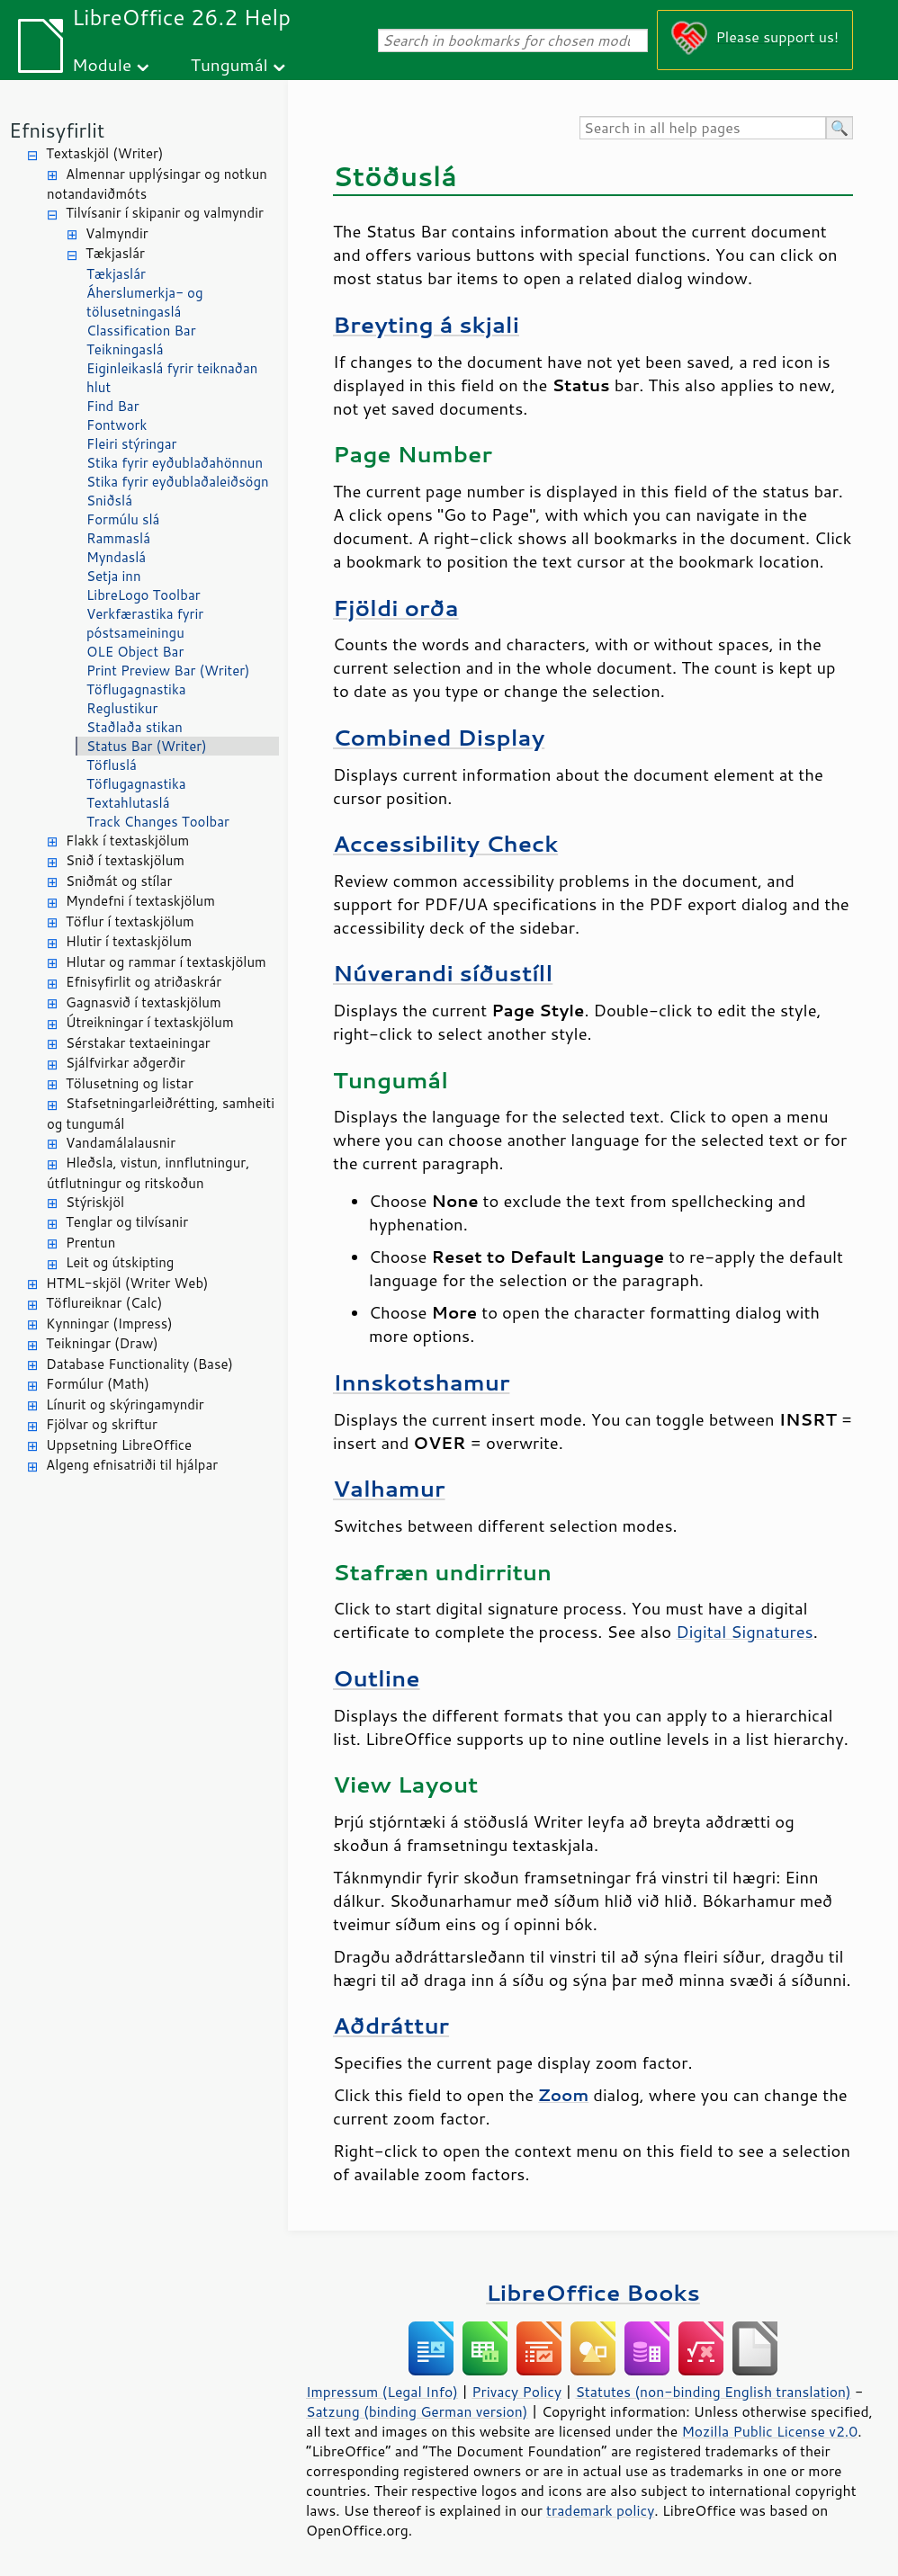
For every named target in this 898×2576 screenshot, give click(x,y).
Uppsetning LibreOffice (119, 1445)
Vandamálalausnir (120, 1142)
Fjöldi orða (396, 607)
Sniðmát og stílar (119, 881)
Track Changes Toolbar (157, 821)
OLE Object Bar (135, 651)
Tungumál (229, 64)
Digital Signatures (744, 1631)
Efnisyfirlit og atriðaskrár (143, 981)
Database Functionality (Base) (139, 1364)
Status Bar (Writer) (146, 746)
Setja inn (113, 576)
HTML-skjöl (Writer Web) (127, 1283)
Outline (376, 1678)
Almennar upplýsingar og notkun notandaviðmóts (157, 184)
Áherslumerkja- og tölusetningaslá (144, 302)
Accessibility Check (445, 843)
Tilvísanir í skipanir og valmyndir (165, 212)
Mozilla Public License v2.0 (769, 2431)
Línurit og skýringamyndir (125, 1404)
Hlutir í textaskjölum (129, 941)
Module (101, 64)
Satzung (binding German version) (417, 2411)
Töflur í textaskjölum (130, 921)
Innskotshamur (421, 1382)
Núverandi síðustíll (442, 972)
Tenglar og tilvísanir (127, 1221)
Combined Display (438, 737)
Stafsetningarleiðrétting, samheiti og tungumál (160, 1113)
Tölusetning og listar (129, 1083)
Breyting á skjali (426, 324)
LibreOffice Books (593, 2292)
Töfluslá (111, 765)
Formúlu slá (122, 519)
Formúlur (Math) (97, 1383)
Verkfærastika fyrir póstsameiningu (144, 623)
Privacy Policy (516, 2392)
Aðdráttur (391, 2025)
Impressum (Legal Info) (382, 2392)
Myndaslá (116, 557)
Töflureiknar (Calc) (104, 1302)
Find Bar (112, 406)
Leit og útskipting (120, 1262)
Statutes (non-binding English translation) (712, 2392)
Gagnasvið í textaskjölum (143, 1002)
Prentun (90, 1242)
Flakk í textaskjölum (127, 840)
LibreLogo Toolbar (143, 595)
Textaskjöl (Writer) (104, 153)
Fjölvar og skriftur (101, 1424)
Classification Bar (141, 330)
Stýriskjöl (95, 1202)
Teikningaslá (125, 349)
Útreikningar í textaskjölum (150, 1022)
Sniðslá (109, 500)
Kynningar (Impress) (109, 1323)
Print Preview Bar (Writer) (168, 670)
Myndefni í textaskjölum (140, 900)
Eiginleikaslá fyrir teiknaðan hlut (171, 378)
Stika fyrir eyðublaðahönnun (174, 462)
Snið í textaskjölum (125, 860)
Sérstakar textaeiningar (138, 1042)
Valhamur (389, 1488)
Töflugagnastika (136, 689)
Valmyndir (116, 233)
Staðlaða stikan (134, 727)
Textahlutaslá (128, 802)
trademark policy (600, 2510)
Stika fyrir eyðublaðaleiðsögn (177, 481)
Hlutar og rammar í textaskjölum (166, 962)
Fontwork (116, 425)
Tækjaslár (115, 253)
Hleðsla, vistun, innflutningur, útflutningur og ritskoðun (148, 1173)
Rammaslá (118, 538)
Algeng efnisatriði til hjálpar (132, 1464)
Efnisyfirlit (56, 130)
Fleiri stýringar (131, 443)
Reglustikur (121, 708)
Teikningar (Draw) (102, 1343)
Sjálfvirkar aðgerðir (125, 1062)
